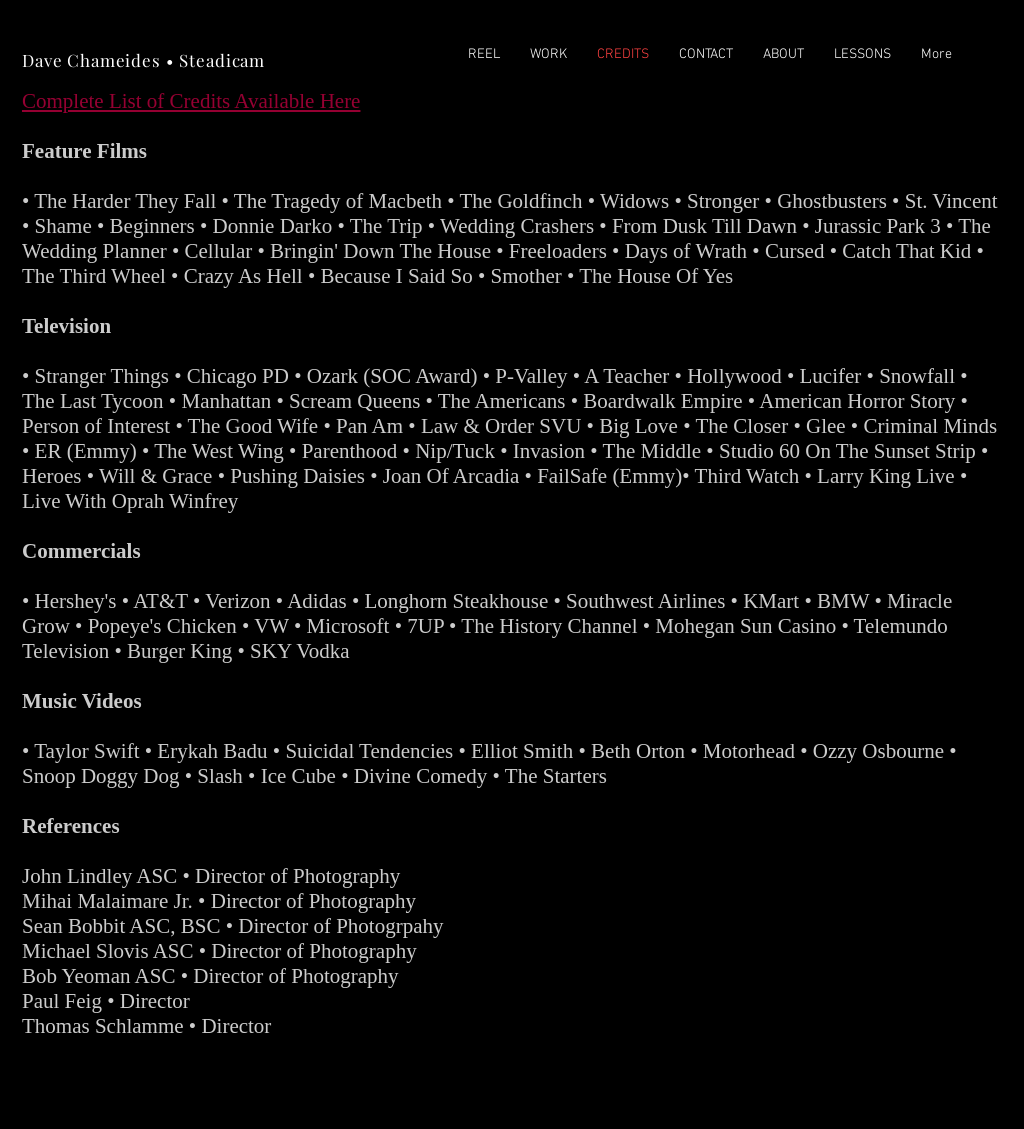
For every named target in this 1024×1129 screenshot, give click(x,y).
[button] (548, 55)
